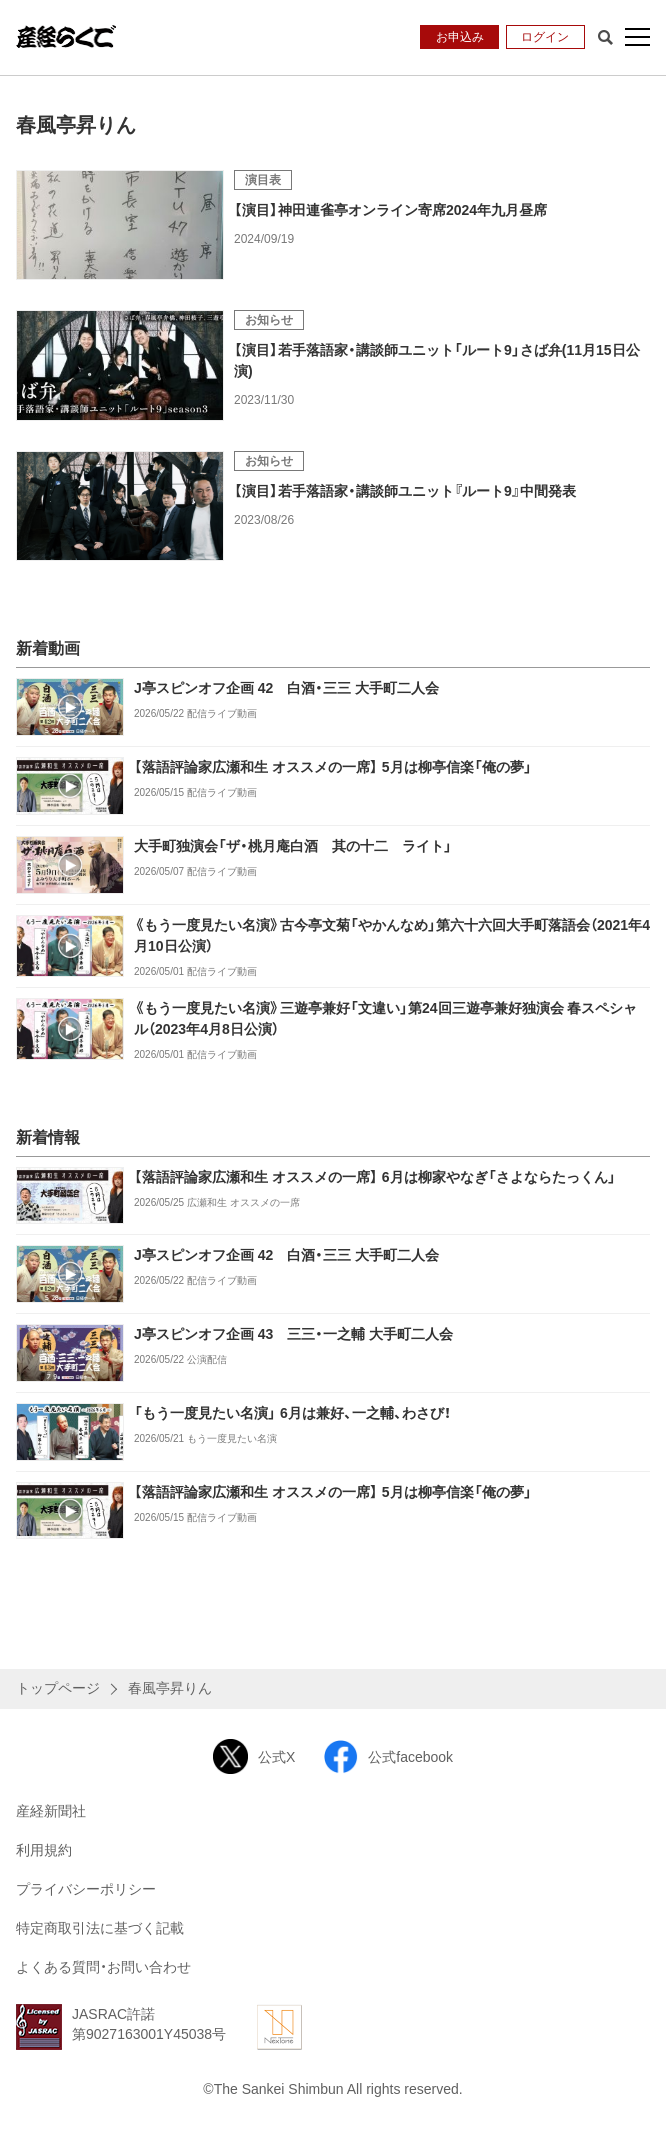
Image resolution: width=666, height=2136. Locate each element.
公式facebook (388, 1756)
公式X (254, 1756)
